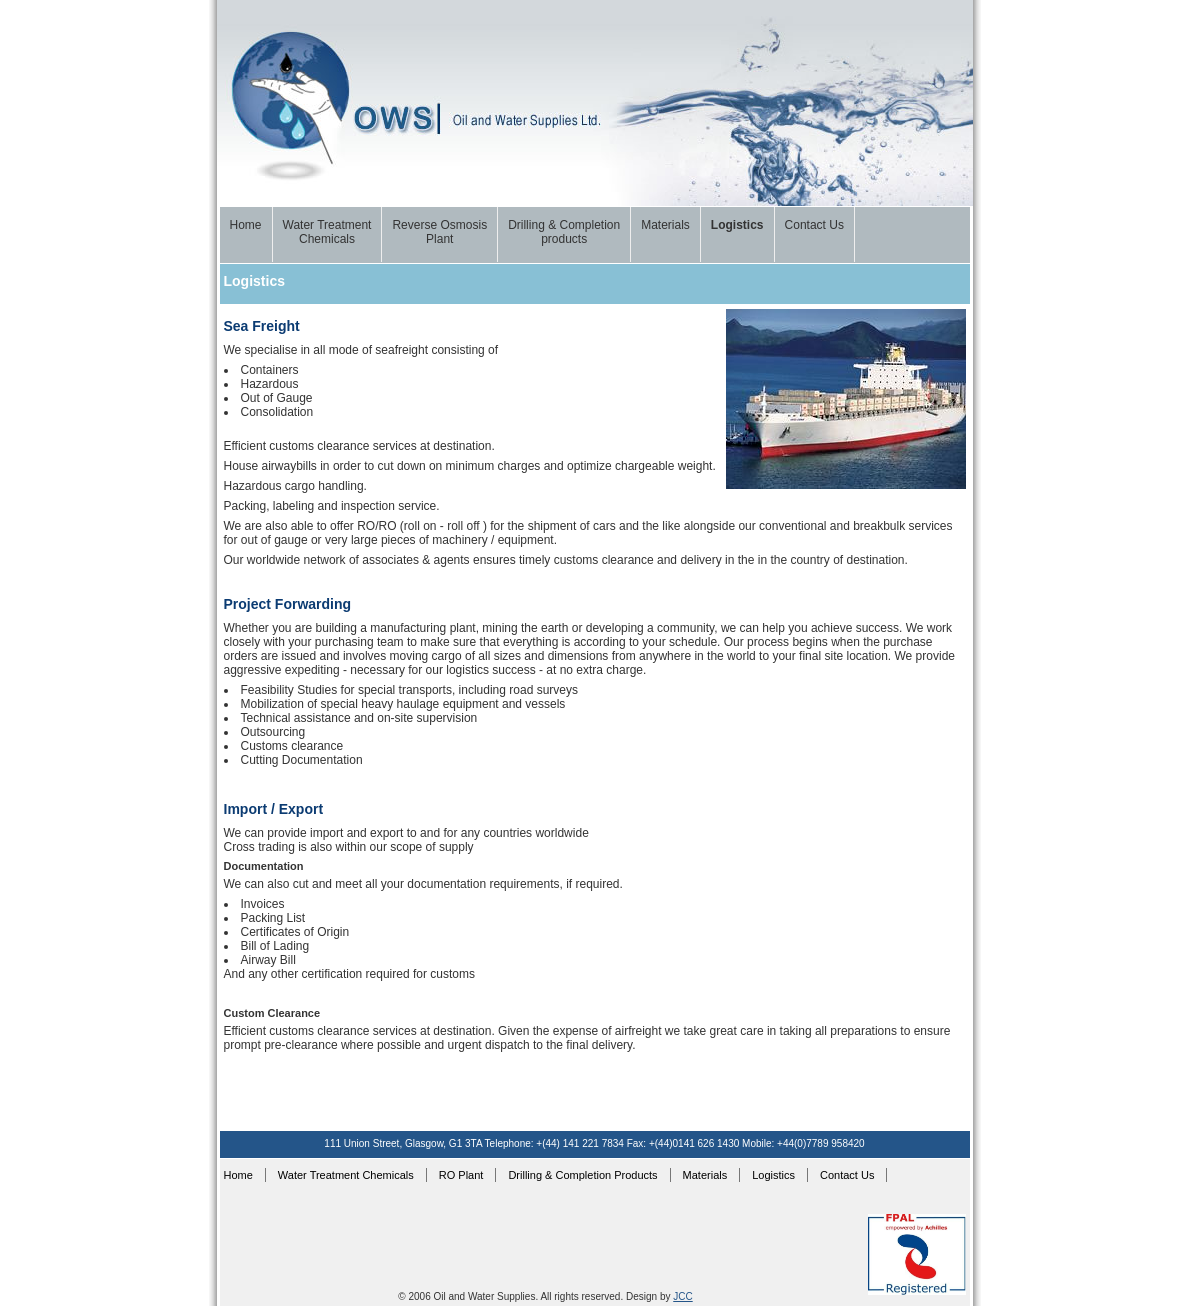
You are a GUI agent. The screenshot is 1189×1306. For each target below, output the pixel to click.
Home (246, 225)
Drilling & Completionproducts (564, 232)
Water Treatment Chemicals (346, 1175)
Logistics (737, 225)
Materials (665, 225)
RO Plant (461, 1175)
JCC (682, 1296)
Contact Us (814, 225)
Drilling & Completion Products (582, 1175)
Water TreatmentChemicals (327, 232)
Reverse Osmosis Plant (439, 232)
